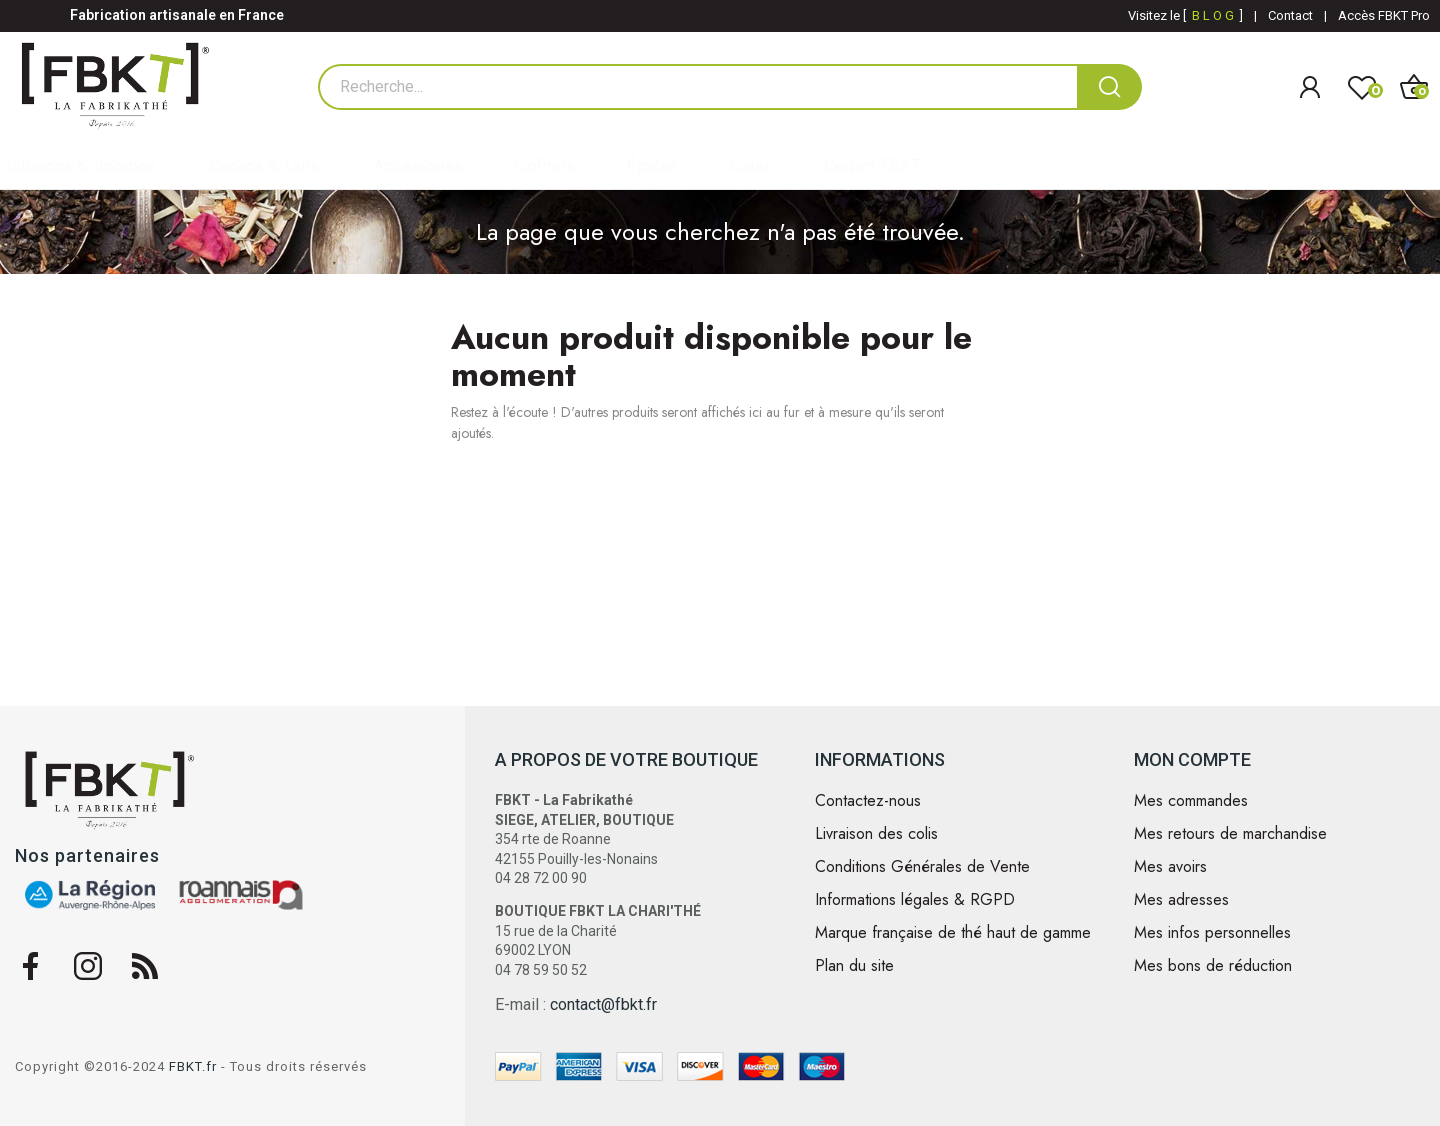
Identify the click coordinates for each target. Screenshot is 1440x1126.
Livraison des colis (876, 834)
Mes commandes (1191, 801)
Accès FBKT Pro (1384, 15)
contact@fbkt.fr (603, 1004)
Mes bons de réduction (1213, 966)
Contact (1290, 15)
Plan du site (854, 966)
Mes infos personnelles (1212, 933)
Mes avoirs (1170, 867)
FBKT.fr (193, 1066)
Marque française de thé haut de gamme (953, 933)
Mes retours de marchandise (1230, 834)
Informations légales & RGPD (915, 900)
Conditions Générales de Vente (922, 867)
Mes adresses (1181, 900)
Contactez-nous (868, 801)
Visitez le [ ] (1185, 15)
